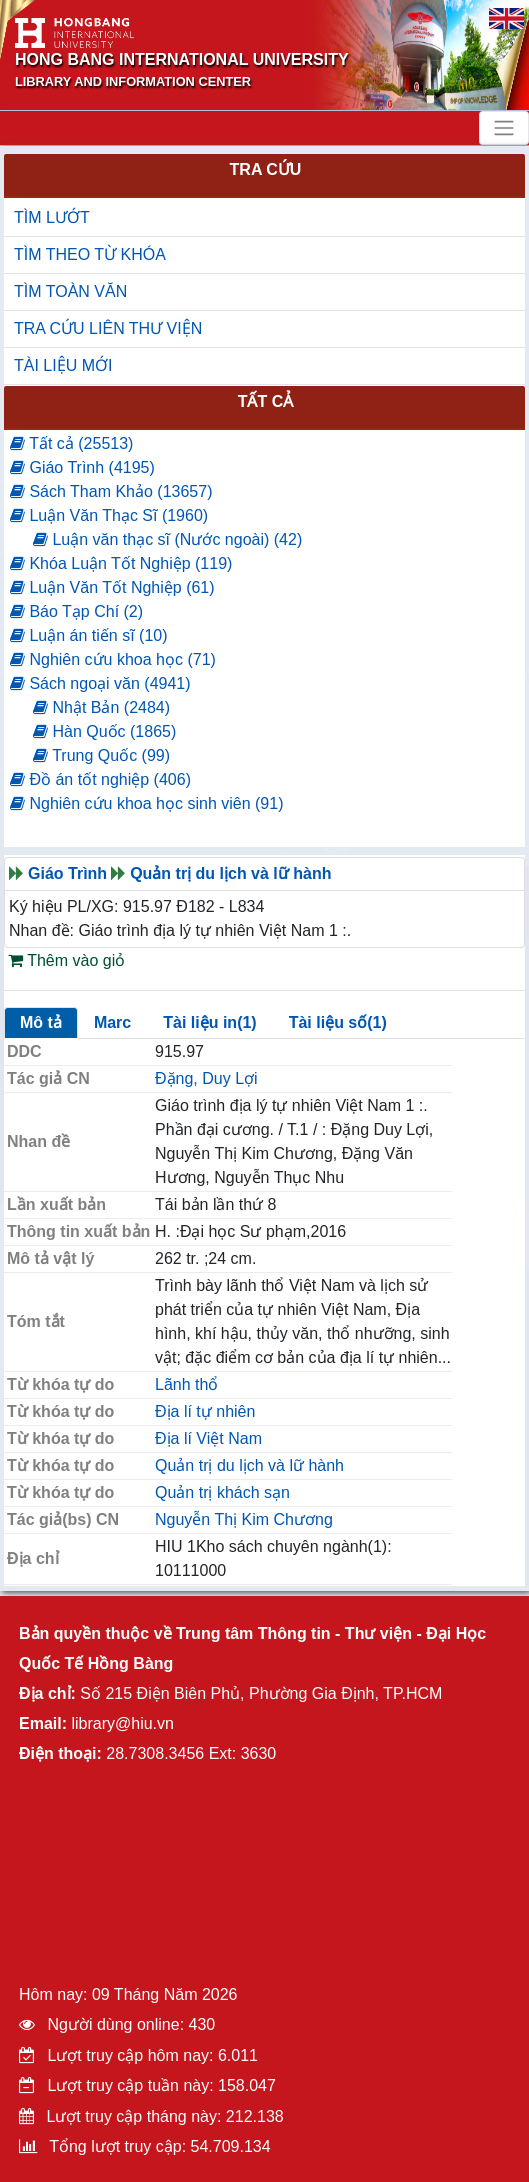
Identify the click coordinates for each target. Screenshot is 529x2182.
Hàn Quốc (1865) (104, 731)
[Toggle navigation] (504, 128)
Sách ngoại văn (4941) (100, 683)
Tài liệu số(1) (338, 1022)
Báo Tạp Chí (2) (76, 611)
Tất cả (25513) (71, 443)
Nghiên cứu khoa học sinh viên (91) (146, 803)
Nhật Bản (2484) (101, 707)
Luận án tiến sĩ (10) (89, 635)
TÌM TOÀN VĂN (70, 291)
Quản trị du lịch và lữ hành (230, 873)
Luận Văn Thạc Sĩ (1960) (109, 515)
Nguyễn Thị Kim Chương (244, 1519)
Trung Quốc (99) (101, 755)
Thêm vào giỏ (66, 960)
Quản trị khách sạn (222, 1492)
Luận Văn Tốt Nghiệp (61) (112, 587)
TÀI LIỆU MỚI (63, 365)
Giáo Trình (67, 873)
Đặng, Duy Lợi (206, 1078)
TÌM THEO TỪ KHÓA (90, 254)
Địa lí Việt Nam (208, 1438)
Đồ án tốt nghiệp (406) (100, 779)
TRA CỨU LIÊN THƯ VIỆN (108, 328)
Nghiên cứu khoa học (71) (113, 659)
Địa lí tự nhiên (205, 1411)
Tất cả (266, 401)
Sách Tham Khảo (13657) (111, 491)
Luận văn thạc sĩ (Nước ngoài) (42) (167, 539)
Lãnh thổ (186, 1384)
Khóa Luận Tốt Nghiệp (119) (121, 563)
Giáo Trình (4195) (82, 467)
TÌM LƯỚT (52, 217)
